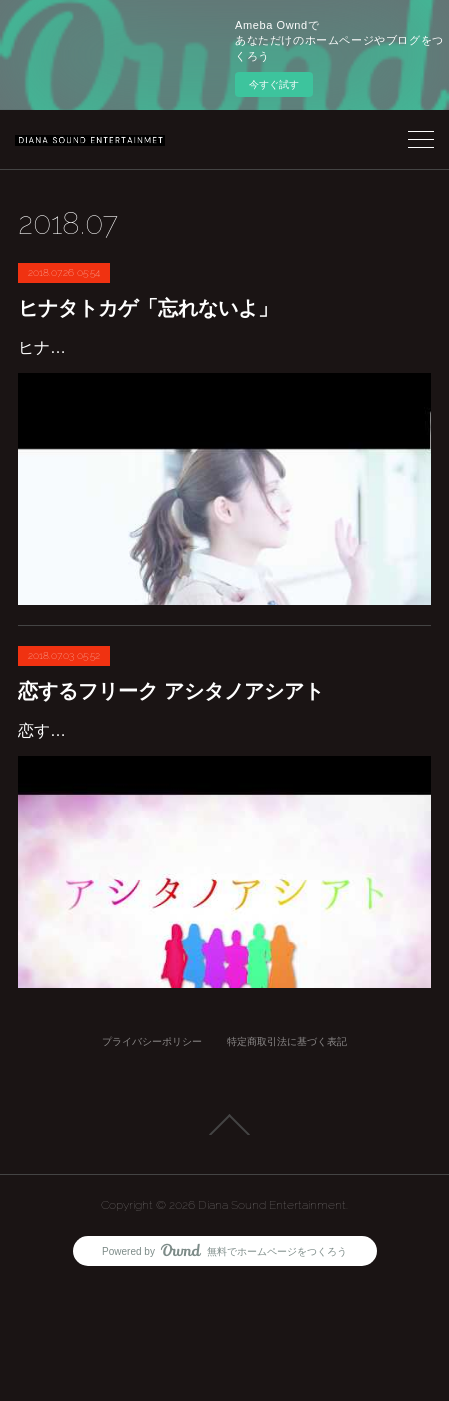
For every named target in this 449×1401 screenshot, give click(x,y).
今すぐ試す (274, 84)
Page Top (224, 1240)
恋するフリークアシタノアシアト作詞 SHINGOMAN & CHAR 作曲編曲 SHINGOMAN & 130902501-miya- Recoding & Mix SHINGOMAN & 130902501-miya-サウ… (221, 817)
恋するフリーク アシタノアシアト (171, 749)
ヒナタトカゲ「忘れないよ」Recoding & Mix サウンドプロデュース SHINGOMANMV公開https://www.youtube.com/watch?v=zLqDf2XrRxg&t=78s (220, 376)
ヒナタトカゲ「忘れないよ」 (148, 308)
